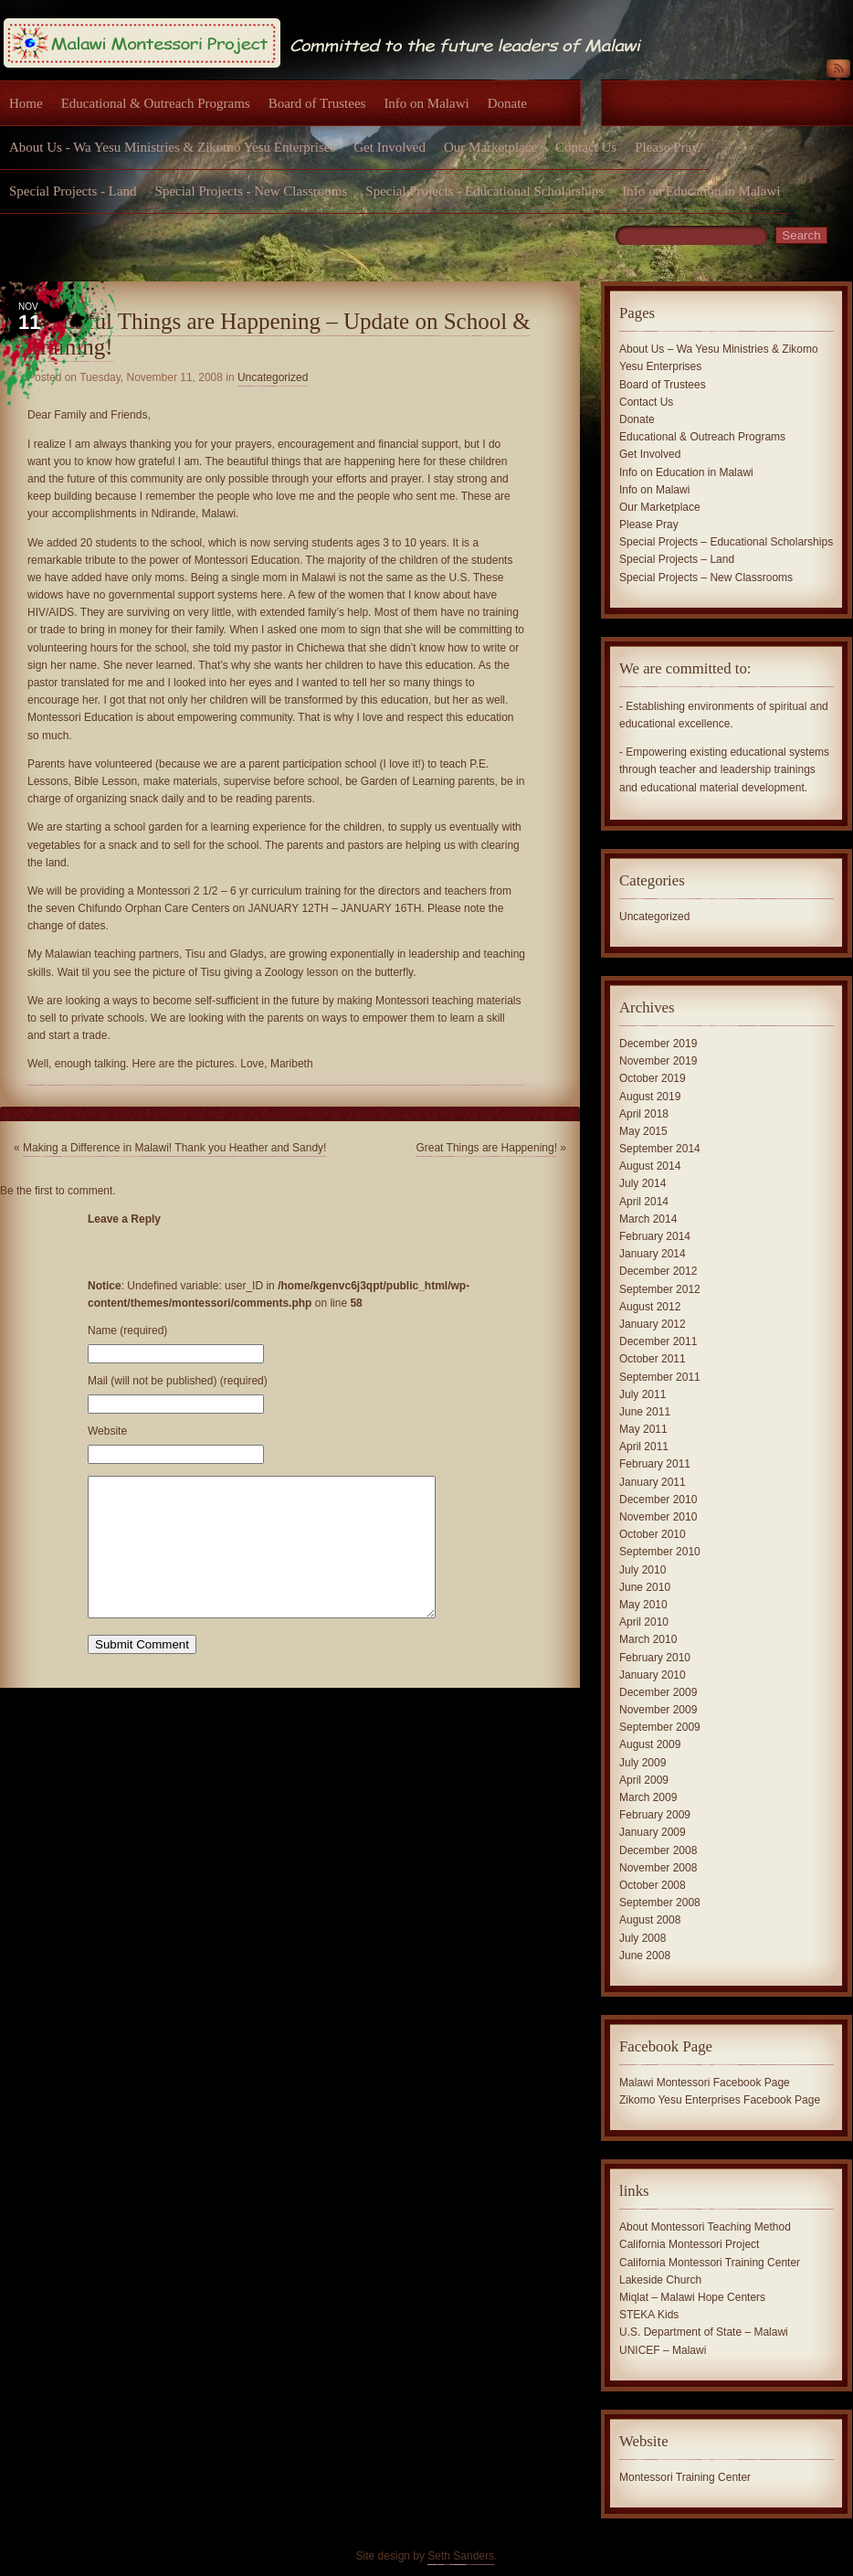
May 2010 (643, 1604)
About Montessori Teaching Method (705, 2227)
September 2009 (659, 1727)
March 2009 (648, 1797)
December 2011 (658, 1341)
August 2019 (649, 1096)
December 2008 (658, 1850)
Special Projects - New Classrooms (251, 191)
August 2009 (649, 1744)
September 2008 (659, 1902)
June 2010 (644, 1587)
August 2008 (649, 1919)
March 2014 (648, 1219)
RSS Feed (838, 72)
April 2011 (644, 1446)
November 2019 (658, 1061)
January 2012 (652, 1324)
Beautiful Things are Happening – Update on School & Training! (279, 334)
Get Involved (389, 147)
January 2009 (652, 1832)
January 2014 (652, 1253)
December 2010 (658, 1499)
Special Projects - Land (73, 191)
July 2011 (642, 1394)
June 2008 (644, 1955)
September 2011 (659, 1377)
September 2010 (659, 1551)
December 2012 (658, 1271)
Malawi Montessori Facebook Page (704, 2082)
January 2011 (652, 1482)
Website (107, 1431)
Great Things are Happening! (486, 1147)
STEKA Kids (649, 2314)
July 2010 (642, 1570)
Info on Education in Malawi (701, 191)
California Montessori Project (689, 2244)
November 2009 (658, 1709)
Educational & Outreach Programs (155, 103)
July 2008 (642, 1938)
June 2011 (644, 1411)
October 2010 (652, 1534)
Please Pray (667, 147)
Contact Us (585, 147)
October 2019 (652, 1078)
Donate (507, 103)
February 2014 (654, 1236)
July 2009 (642, 1762)
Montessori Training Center (685, 2477)
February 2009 (654, 1814)
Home (26, 103)
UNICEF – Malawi (662, 2350)
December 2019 (658, 1043)
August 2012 (649, 1306)
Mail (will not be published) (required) (178, 1380)
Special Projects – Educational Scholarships (726, 541)
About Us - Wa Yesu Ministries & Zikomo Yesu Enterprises (172, 147)
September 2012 (659, 1289)
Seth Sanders (460, 2555)
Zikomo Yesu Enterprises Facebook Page (719, 2100)
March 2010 (648, 1639)
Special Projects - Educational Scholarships (484, 191)
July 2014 (642, 1183)
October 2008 (652, 1885)
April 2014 (644, 1201)
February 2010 (654, 1657)
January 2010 (652, 1675)
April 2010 (644, 1622)
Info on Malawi (426, 103)
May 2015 (643, 1131)
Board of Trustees (317, 103)
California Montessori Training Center (709, 2262)
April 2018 (644, 1114)
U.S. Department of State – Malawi (703, 2332)
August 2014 (649, 1166)
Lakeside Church (660, 2280)
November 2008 (658, 1867)
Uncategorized (272, 377)
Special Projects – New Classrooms (706, 577)
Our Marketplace (490, 147)
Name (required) (127, 1330)
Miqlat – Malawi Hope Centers (692, 2297)
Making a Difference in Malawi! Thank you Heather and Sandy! (174, 1147)
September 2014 (659, 1148)
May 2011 (643, 1429)
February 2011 (654, 1464)
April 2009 (644, 1780)
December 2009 (658, 1692)
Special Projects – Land (676, 559)
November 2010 (658, 1517)
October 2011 (652, 1358)
